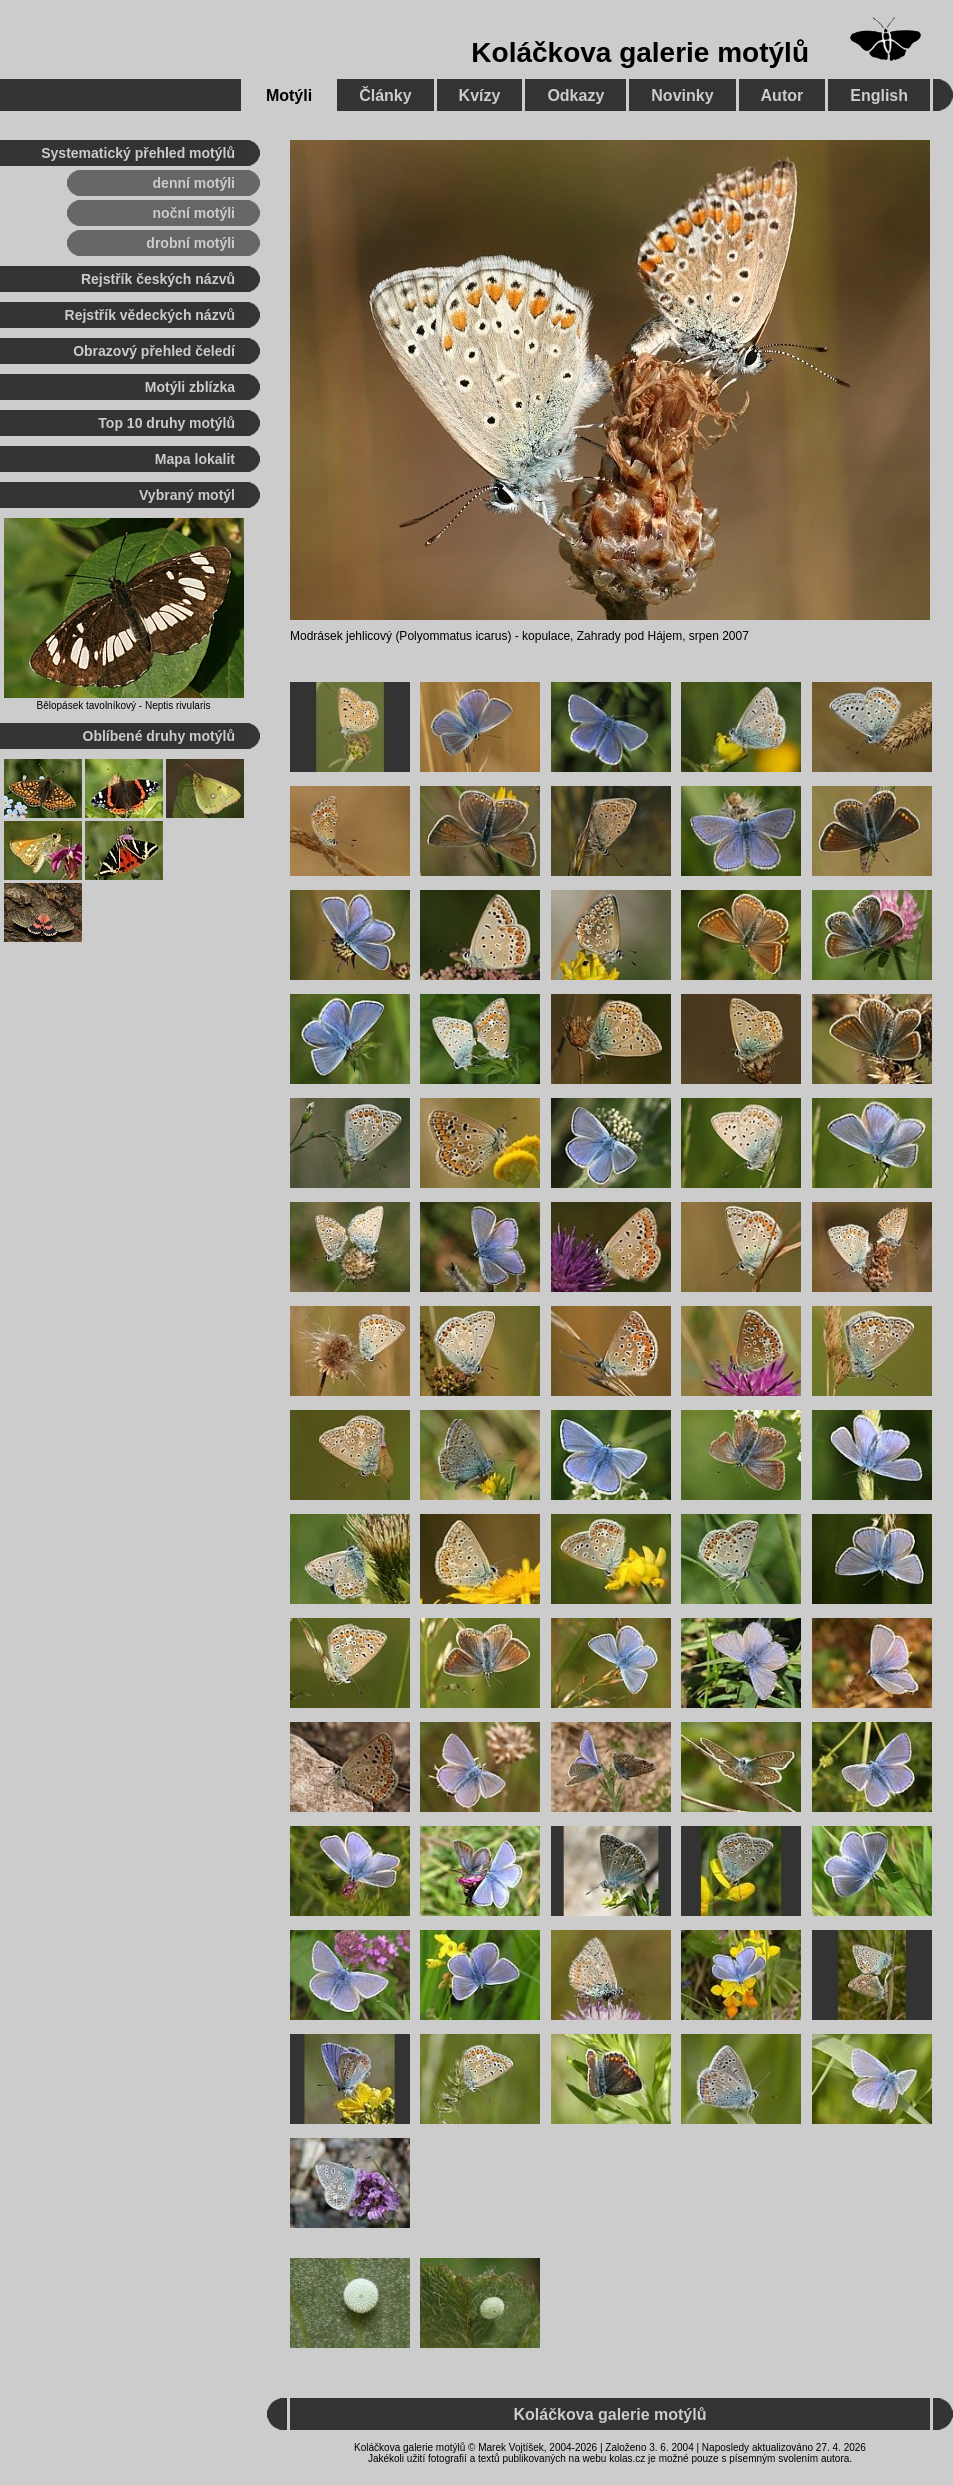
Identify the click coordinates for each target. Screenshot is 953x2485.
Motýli (289, 95)
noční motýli (194, 213)
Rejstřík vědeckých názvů (150, 315)
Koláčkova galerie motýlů (640, 52)
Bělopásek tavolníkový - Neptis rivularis (124, 705)
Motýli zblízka (190, 387)
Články (385, 95)
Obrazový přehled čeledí (154, 351)
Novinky (682, 95)
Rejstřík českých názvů (158, 279)
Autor (782, 95)
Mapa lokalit (195, 459)
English (879, 95)
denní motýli (194, 183)
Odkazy (575, 95)
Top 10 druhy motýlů (166, 423)
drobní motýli (190, 243)
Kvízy (480, 95)
